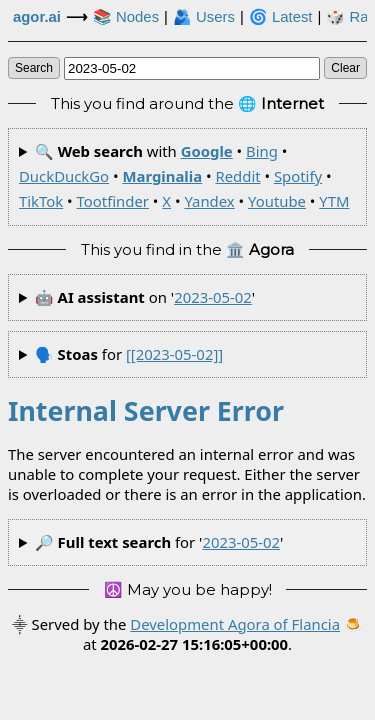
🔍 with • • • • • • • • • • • (184, 176)
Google (207, 151)
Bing (262, 151)
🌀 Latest (281, 17)
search (34, 68)
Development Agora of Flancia (235, 624)
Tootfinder (113, 201)
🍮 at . (223, 634)
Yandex (209, 201)
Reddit (237, 176)
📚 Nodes (126, 17)
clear (345, 68)
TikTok (41, 201)
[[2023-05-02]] (174, 354)
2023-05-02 (213, 297)
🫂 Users (204, 17)
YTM (334, 201)
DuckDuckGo (64, 176)
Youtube (277, 201)
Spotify (298, 176)
